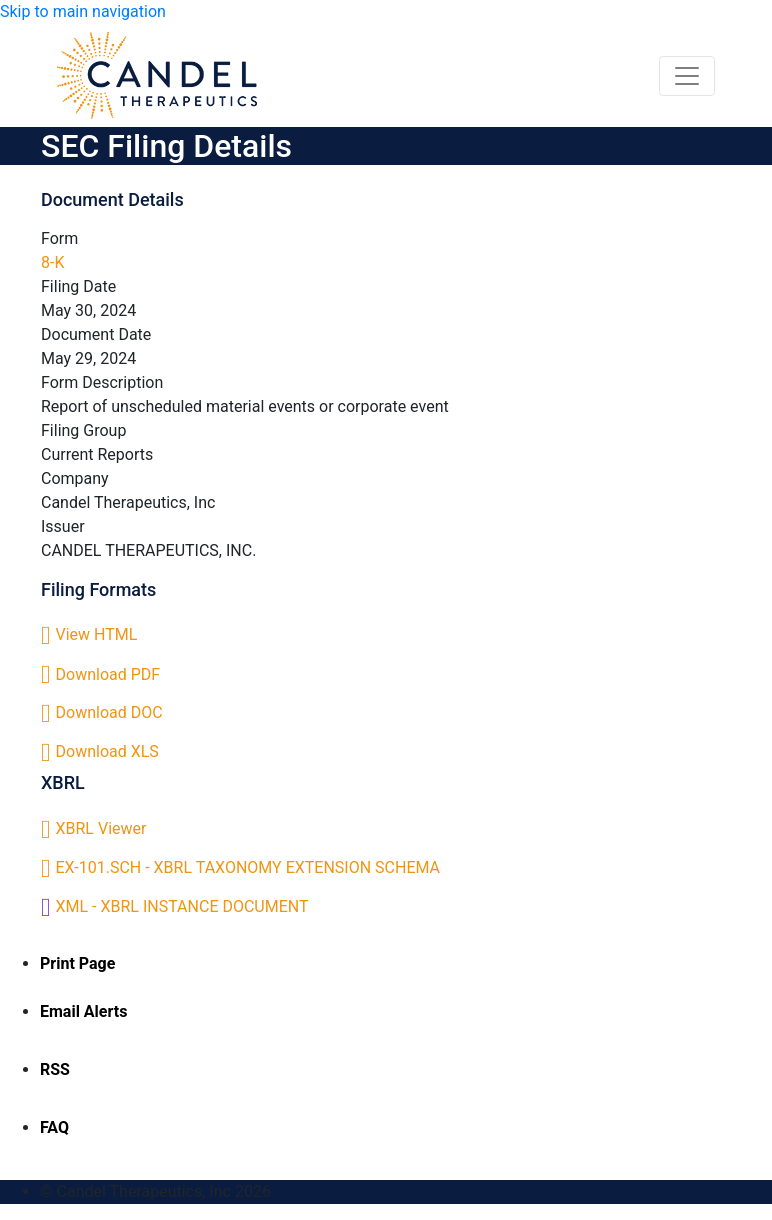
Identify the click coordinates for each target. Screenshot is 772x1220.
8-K (52, 262)
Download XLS (107, 751)
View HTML (97, 634)
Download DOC (109, 712)
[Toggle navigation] (687, 76)
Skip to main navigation (83, 11)
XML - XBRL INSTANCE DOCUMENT (182, 906)
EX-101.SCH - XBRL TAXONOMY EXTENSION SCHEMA (248, 867)
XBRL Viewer (101, 828)
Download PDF (108, 674)
